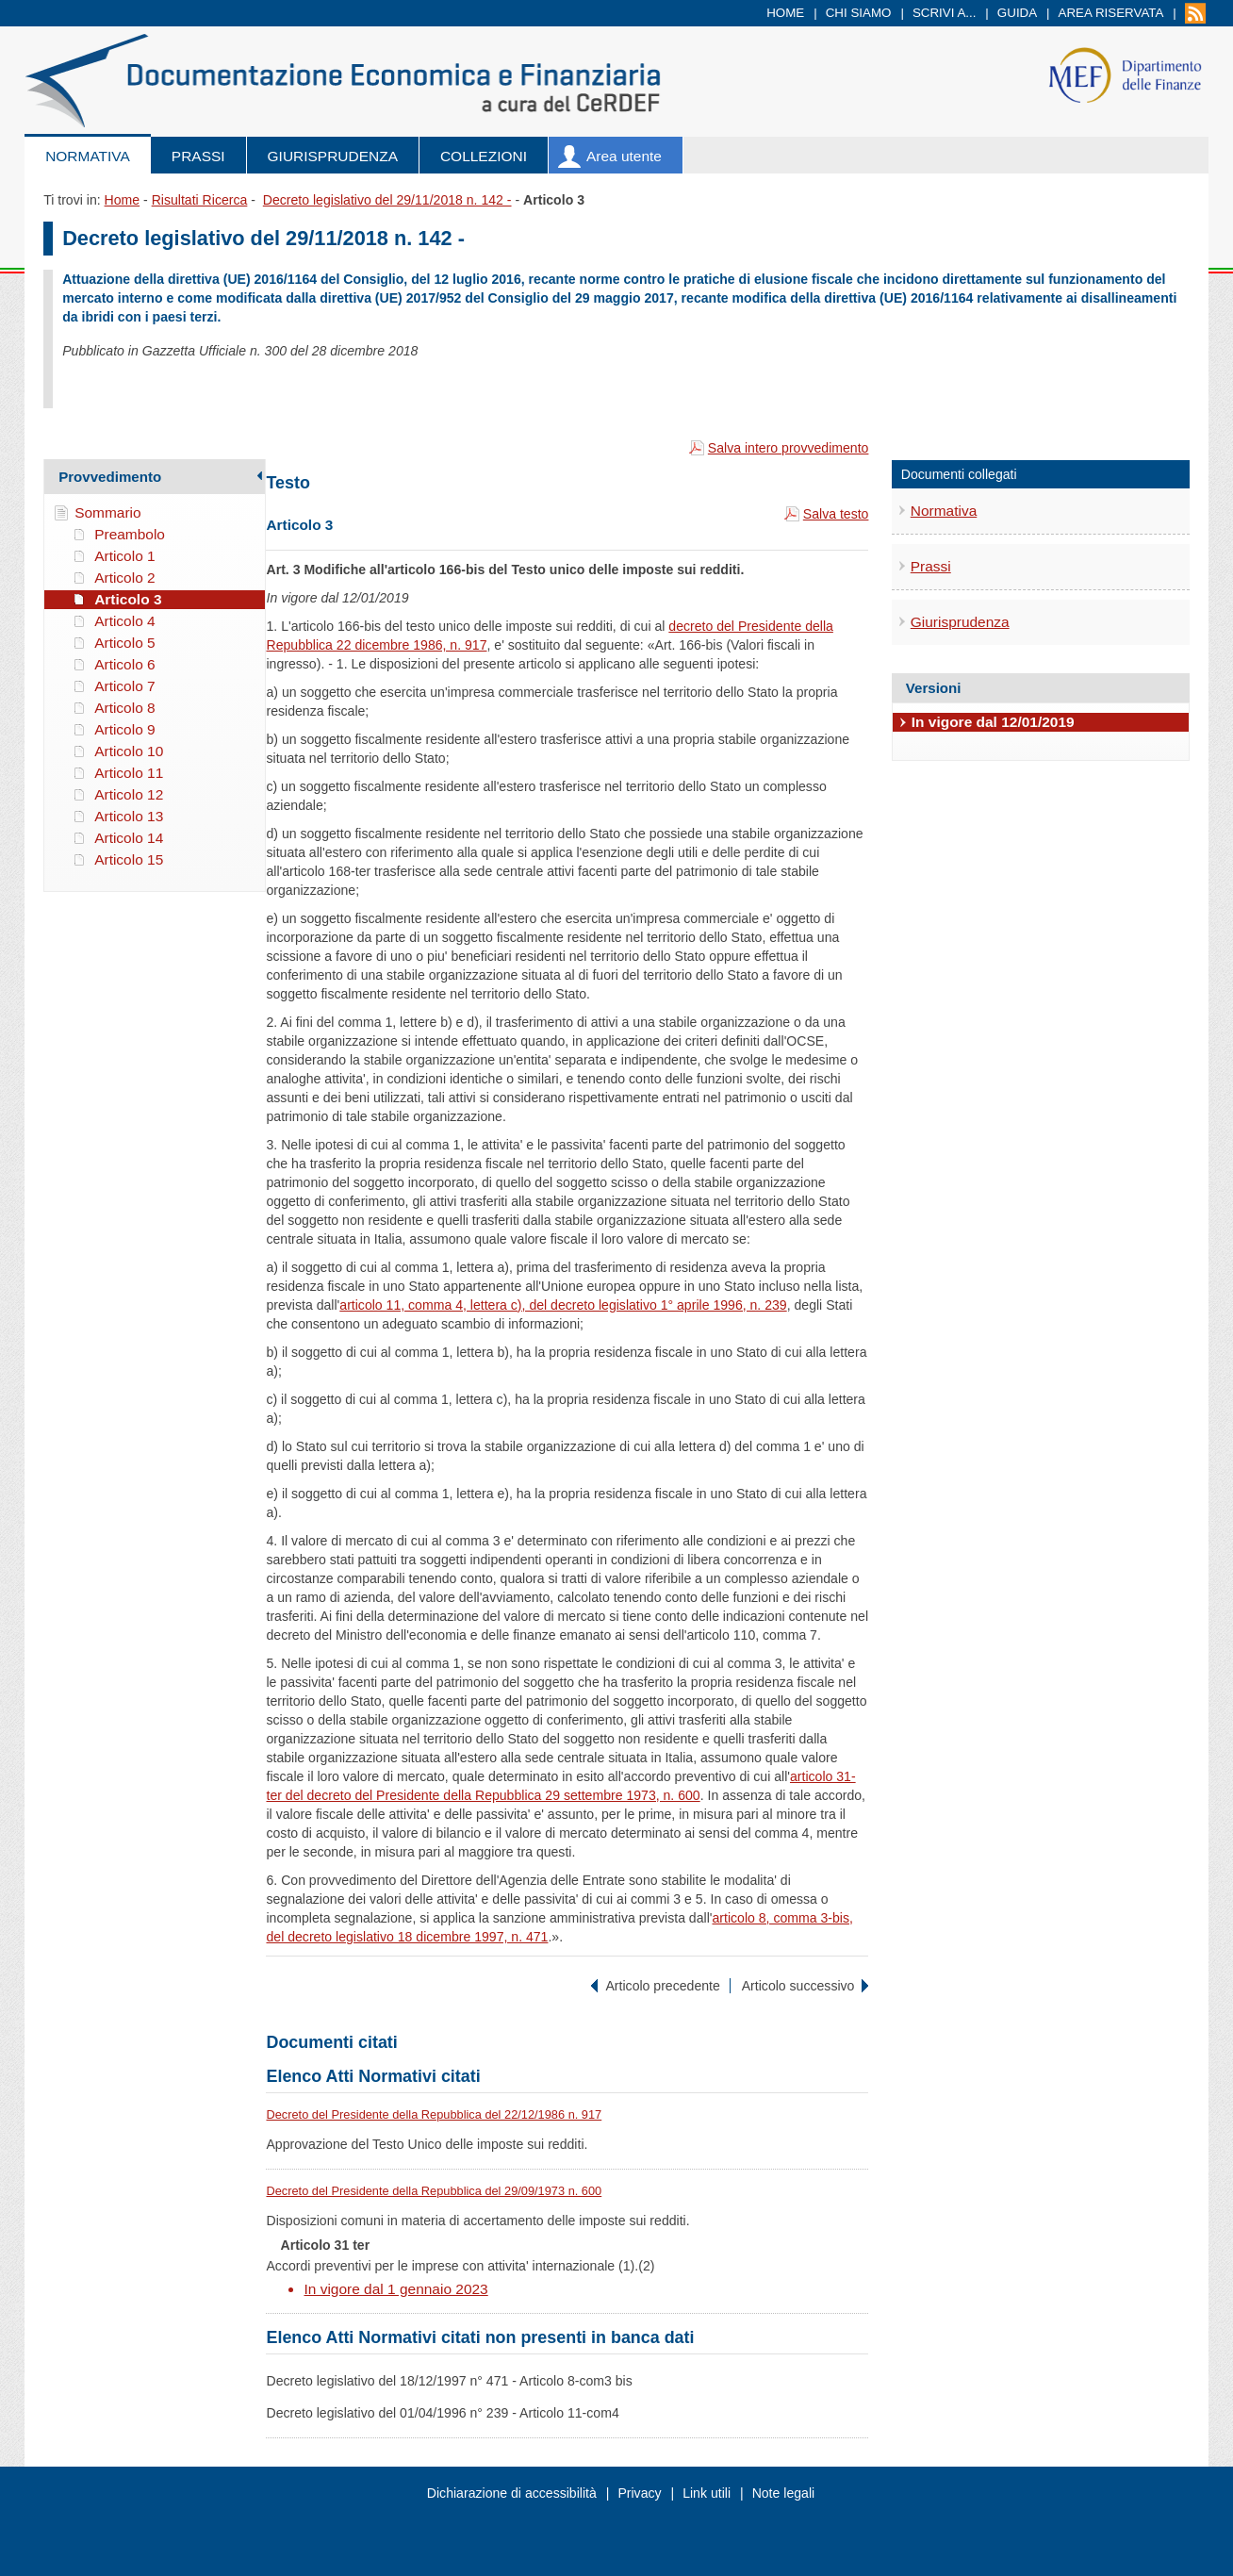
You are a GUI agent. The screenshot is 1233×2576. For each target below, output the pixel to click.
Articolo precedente (662, 1985)
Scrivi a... (944, 13)
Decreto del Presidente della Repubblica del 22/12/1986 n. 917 (433, 2114)
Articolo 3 (127, 599)
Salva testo (836, 513)
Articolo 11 (128, 773)
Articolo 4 (124, 621)
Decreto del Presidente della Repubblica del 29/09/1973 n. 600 (433, 2191)
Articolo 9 (124, 729)
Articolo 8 (124, 708)
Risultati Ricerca (200, 199)
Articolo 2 (124, 578)
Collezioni (483, 156)
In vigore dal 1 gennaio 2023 (395, 2289)
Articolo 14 (128, 838)
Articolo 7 (124, 686)
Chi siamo (859, 13)
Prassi (198, 156)
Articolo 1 (124, 556)
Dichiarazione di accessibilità (512, 2493)
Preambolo (129, 534)
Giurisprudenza (333, 156)
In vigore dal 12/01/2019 (993, 722)
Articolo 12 (128, 794)
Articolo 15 (128, 859)
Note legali (783, 2493)
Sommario (107, 512)
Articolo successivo (798, 1985)
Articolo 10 (128, 751)
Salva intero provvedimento (788, 447)
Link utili (706, 2493)
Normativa (87, 156)
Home (785, 13)
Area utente (624, 156)
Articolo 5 (124, 643)
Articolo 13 (128, 816)
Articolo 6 (124, 664)
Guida (1017, 13)
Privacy (639, 2493)
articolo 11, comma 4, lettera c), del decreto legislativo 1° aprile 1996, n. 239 (562, 1305)
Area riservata (1111, 13)
